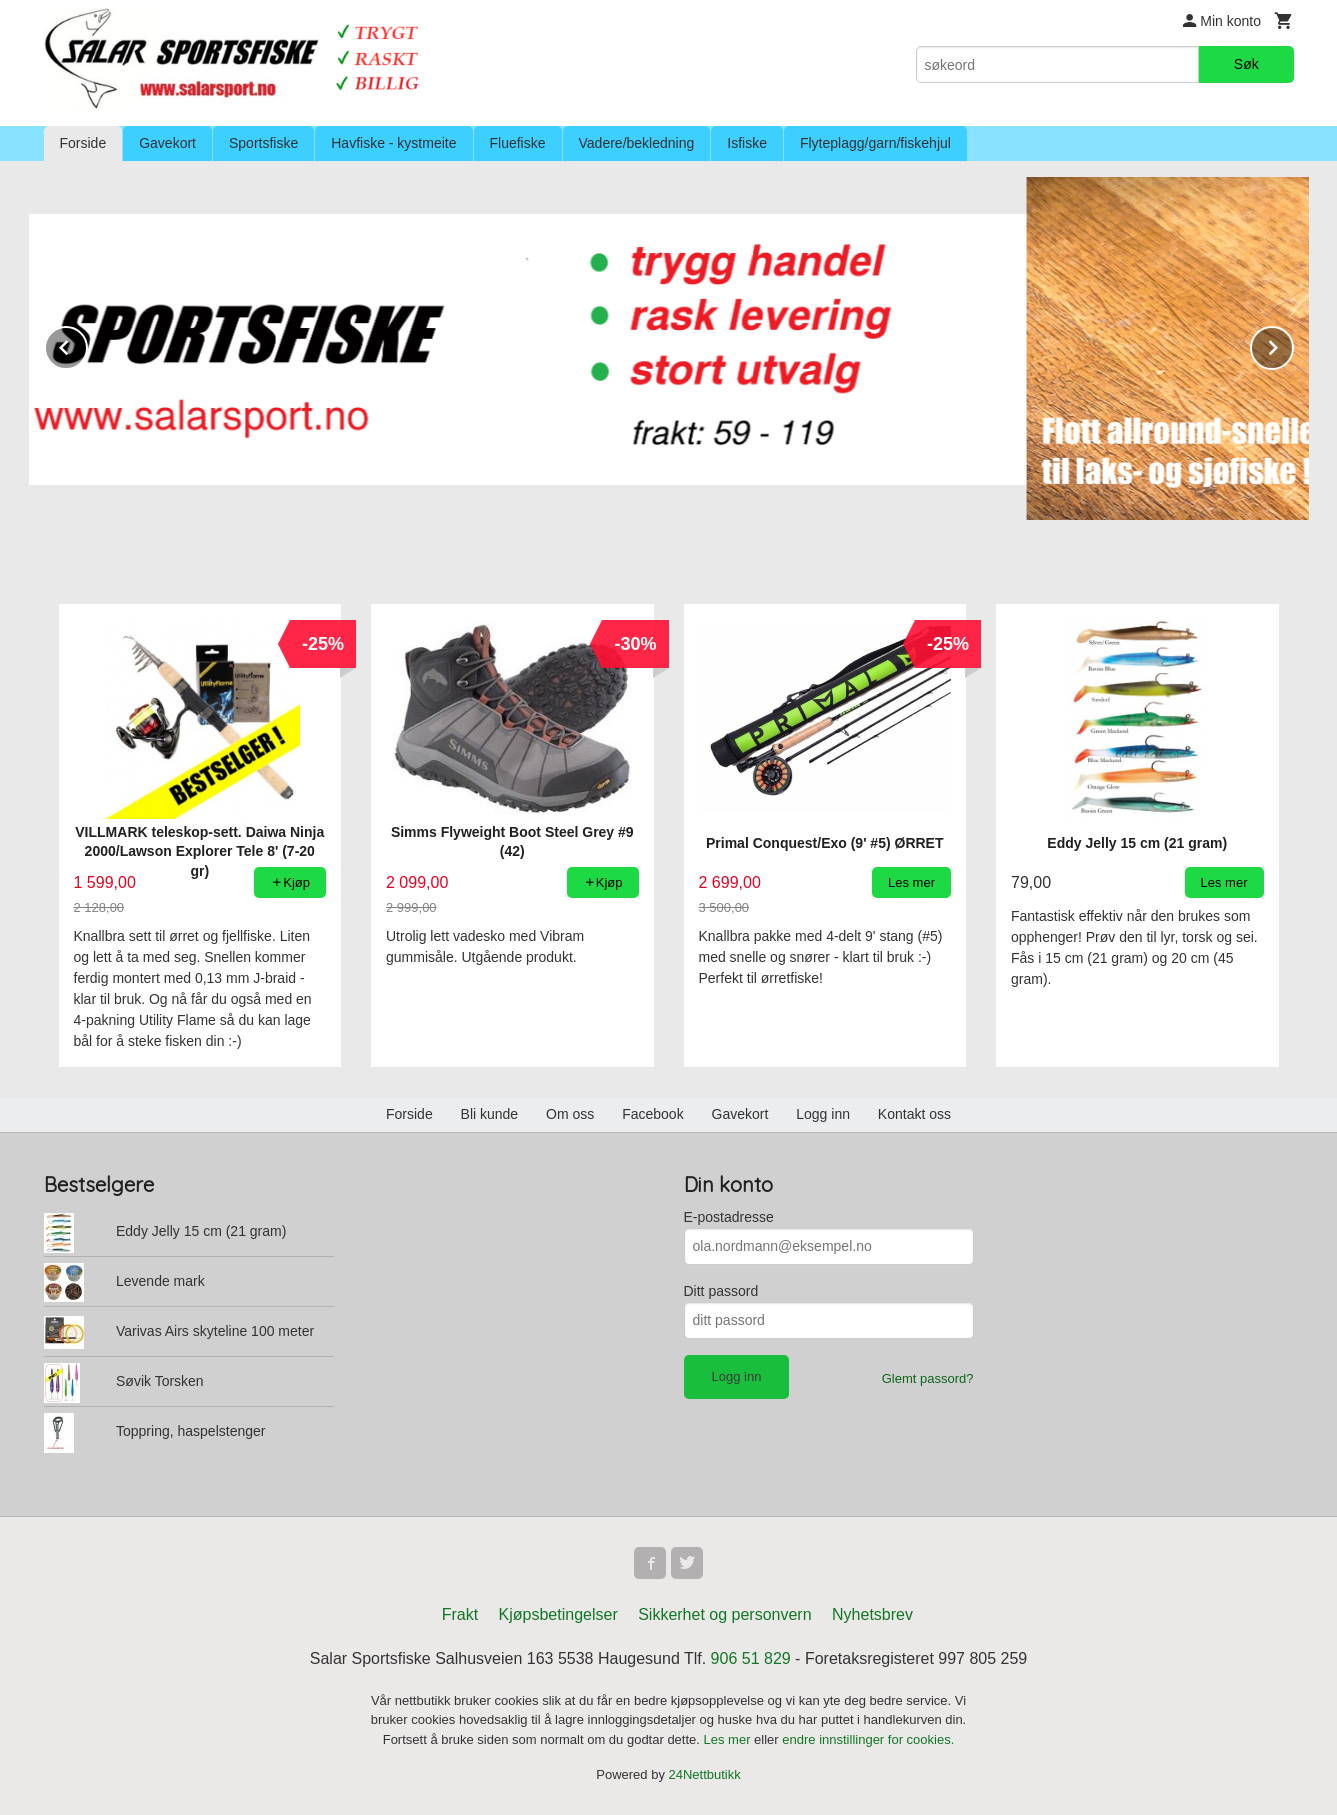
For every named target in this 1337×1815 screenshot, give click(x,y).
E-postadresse (729, 1217)
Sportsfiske (263, 143)
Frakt (460, 1614)
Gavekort (167, 143)
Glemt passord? (928, 1378)
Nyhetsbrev (872, 1614)
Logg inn (823, 1114)
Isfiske (747, 143)
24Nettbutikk (705, 1774)
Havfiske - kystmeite (393, 143)
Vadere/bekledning (637, 143)
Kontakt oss (914, 1114)
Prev (87, 344)
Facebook (652, 1114)
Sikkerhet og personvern (724, 1614)
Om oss (570, 1114)
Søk (1246, 64)
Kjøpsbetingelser (558, 1614)
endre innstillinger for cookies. (868, 1739)
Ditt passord (721, 1291)
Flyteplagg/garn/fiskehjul (875, 143)
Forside (83, 143)
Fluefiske (518, 143)
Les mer (729, 1739)
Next (1293, 344)
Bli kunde (490, 1114)
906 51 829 (751, 1658)
